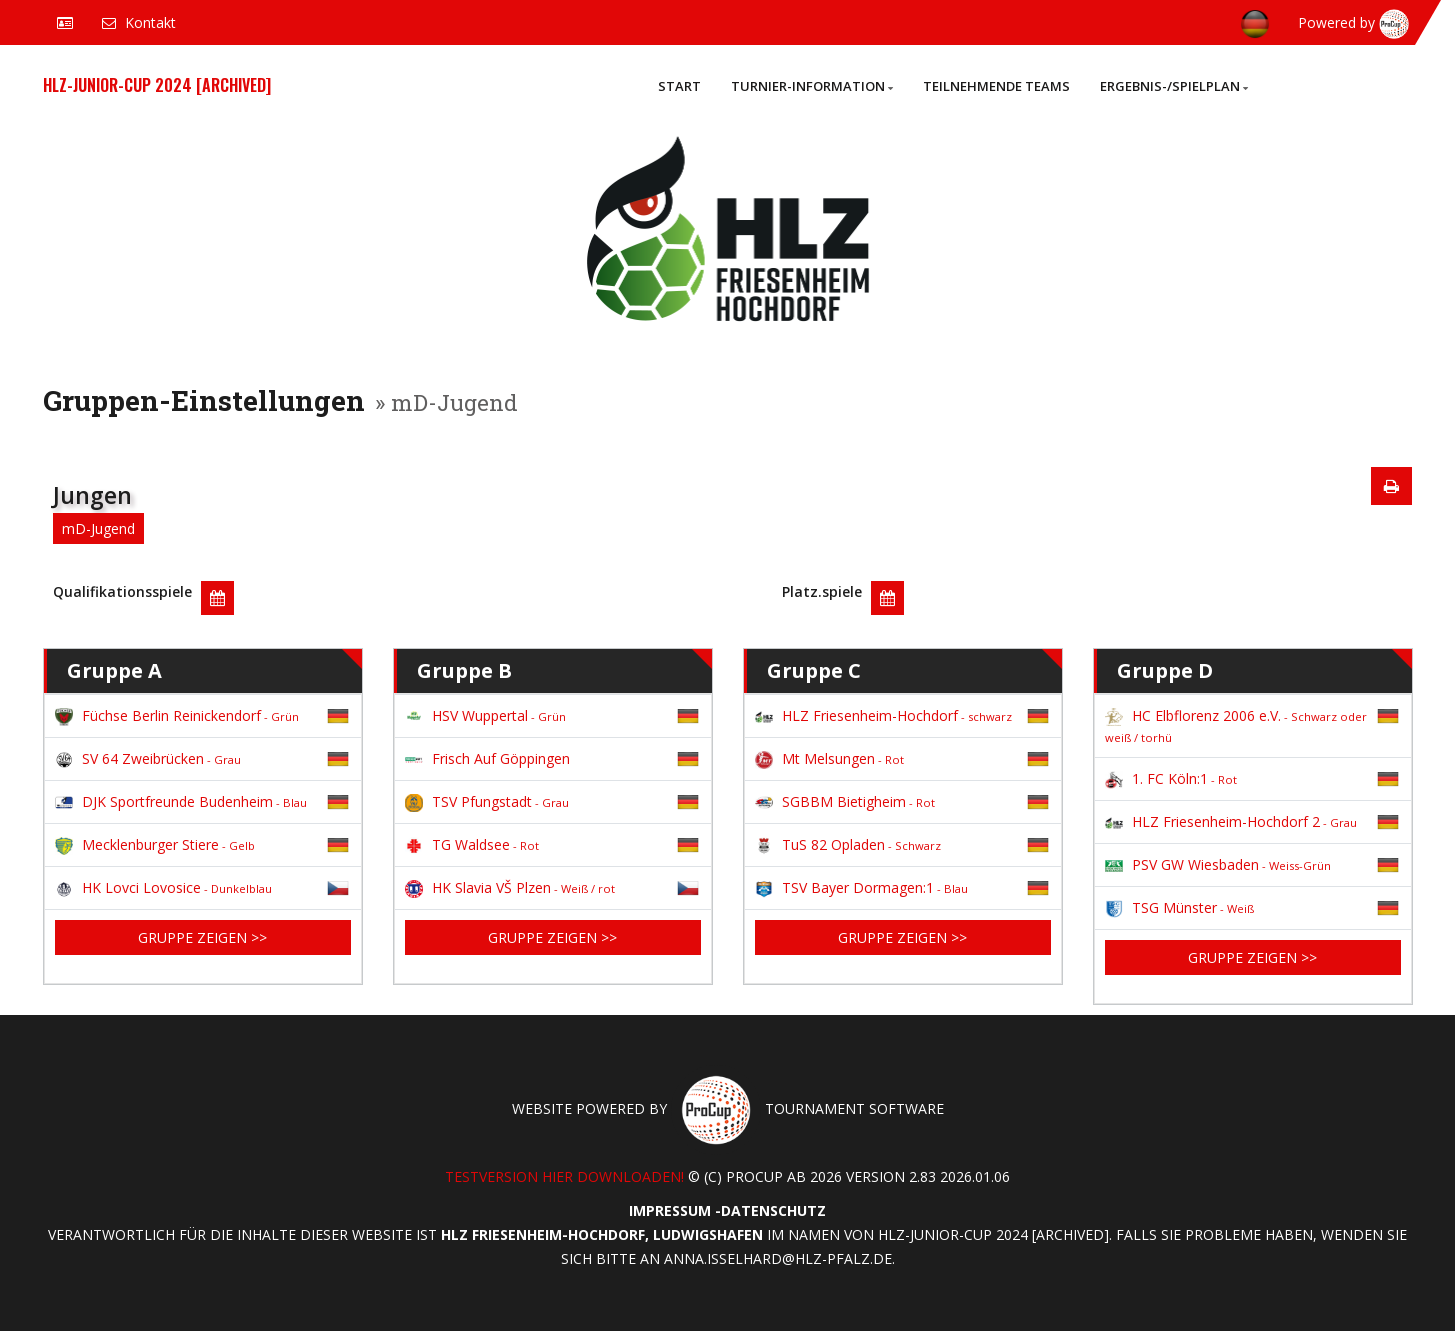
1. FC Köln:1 (1171, 778)
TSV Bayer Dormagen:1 (861, 887)
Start (679, 86)
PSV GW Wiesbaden (1218, 864)
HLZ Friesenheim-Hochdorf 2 (1231, 821)
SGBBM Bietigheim (845, 801)
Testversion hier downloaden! (564, 1176)
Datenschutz (773, 1210)
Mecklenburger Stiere (155, 844)
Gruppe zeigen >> (202, 937)
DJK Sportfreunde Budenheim (181, 801)
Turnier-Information (812, 86)
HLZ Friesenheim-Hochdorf (883, 715)
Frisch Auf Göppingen (487, 758)
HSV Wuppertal (485, 715)
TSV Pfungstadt (487, 801)
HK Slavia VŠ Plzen (510, 887)
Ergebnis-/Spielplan (1174, 86)
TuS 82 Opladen (848, 844)
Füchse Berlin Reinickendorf (177, 715)
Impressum (670, 1210)
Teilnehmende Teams (996, 86)
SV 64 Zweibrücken (148, 758)
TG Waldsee (472, 844)
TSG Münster (1179, 907)
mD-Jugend (98, 528)
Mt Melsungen (829, 758)
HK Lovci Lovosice (163, 887)
